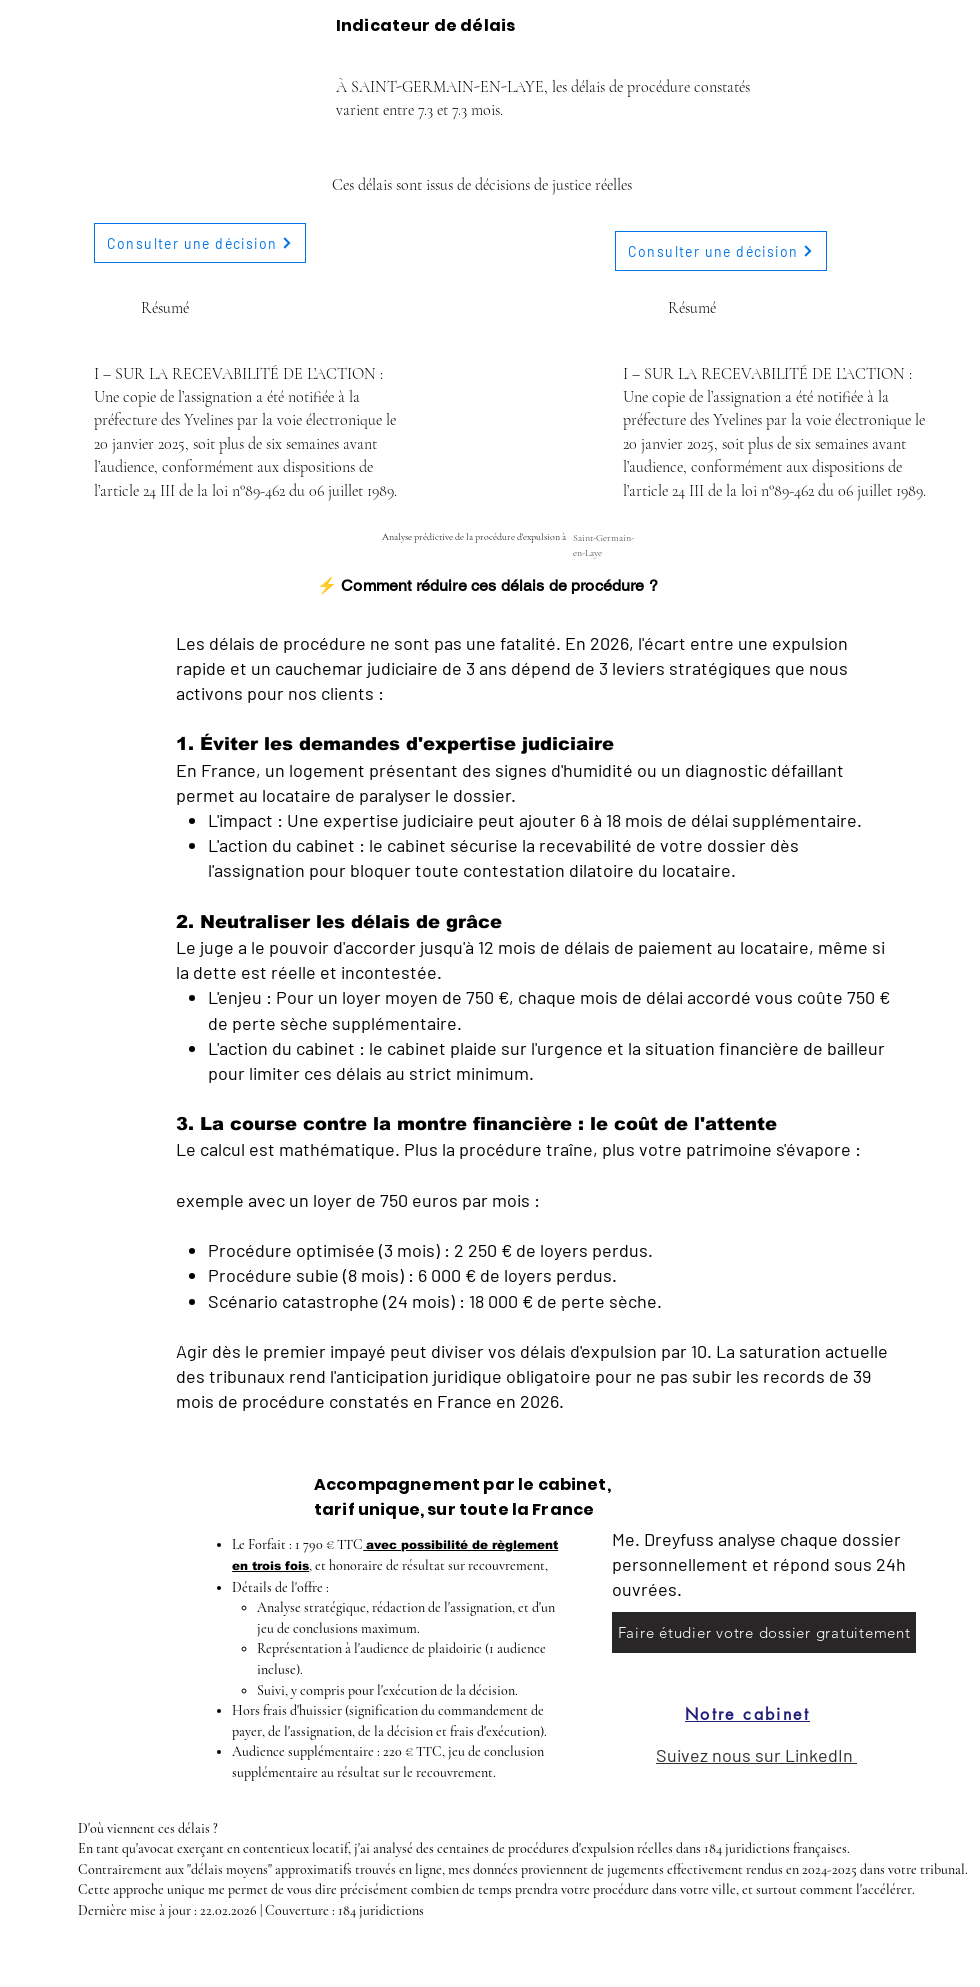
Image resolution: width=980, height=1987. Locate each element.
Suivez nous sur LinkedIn (756, 1755)
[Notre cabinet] (747, 1714)
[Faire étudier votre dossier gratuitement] (764, 1632)
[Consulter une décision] (200, 243)
